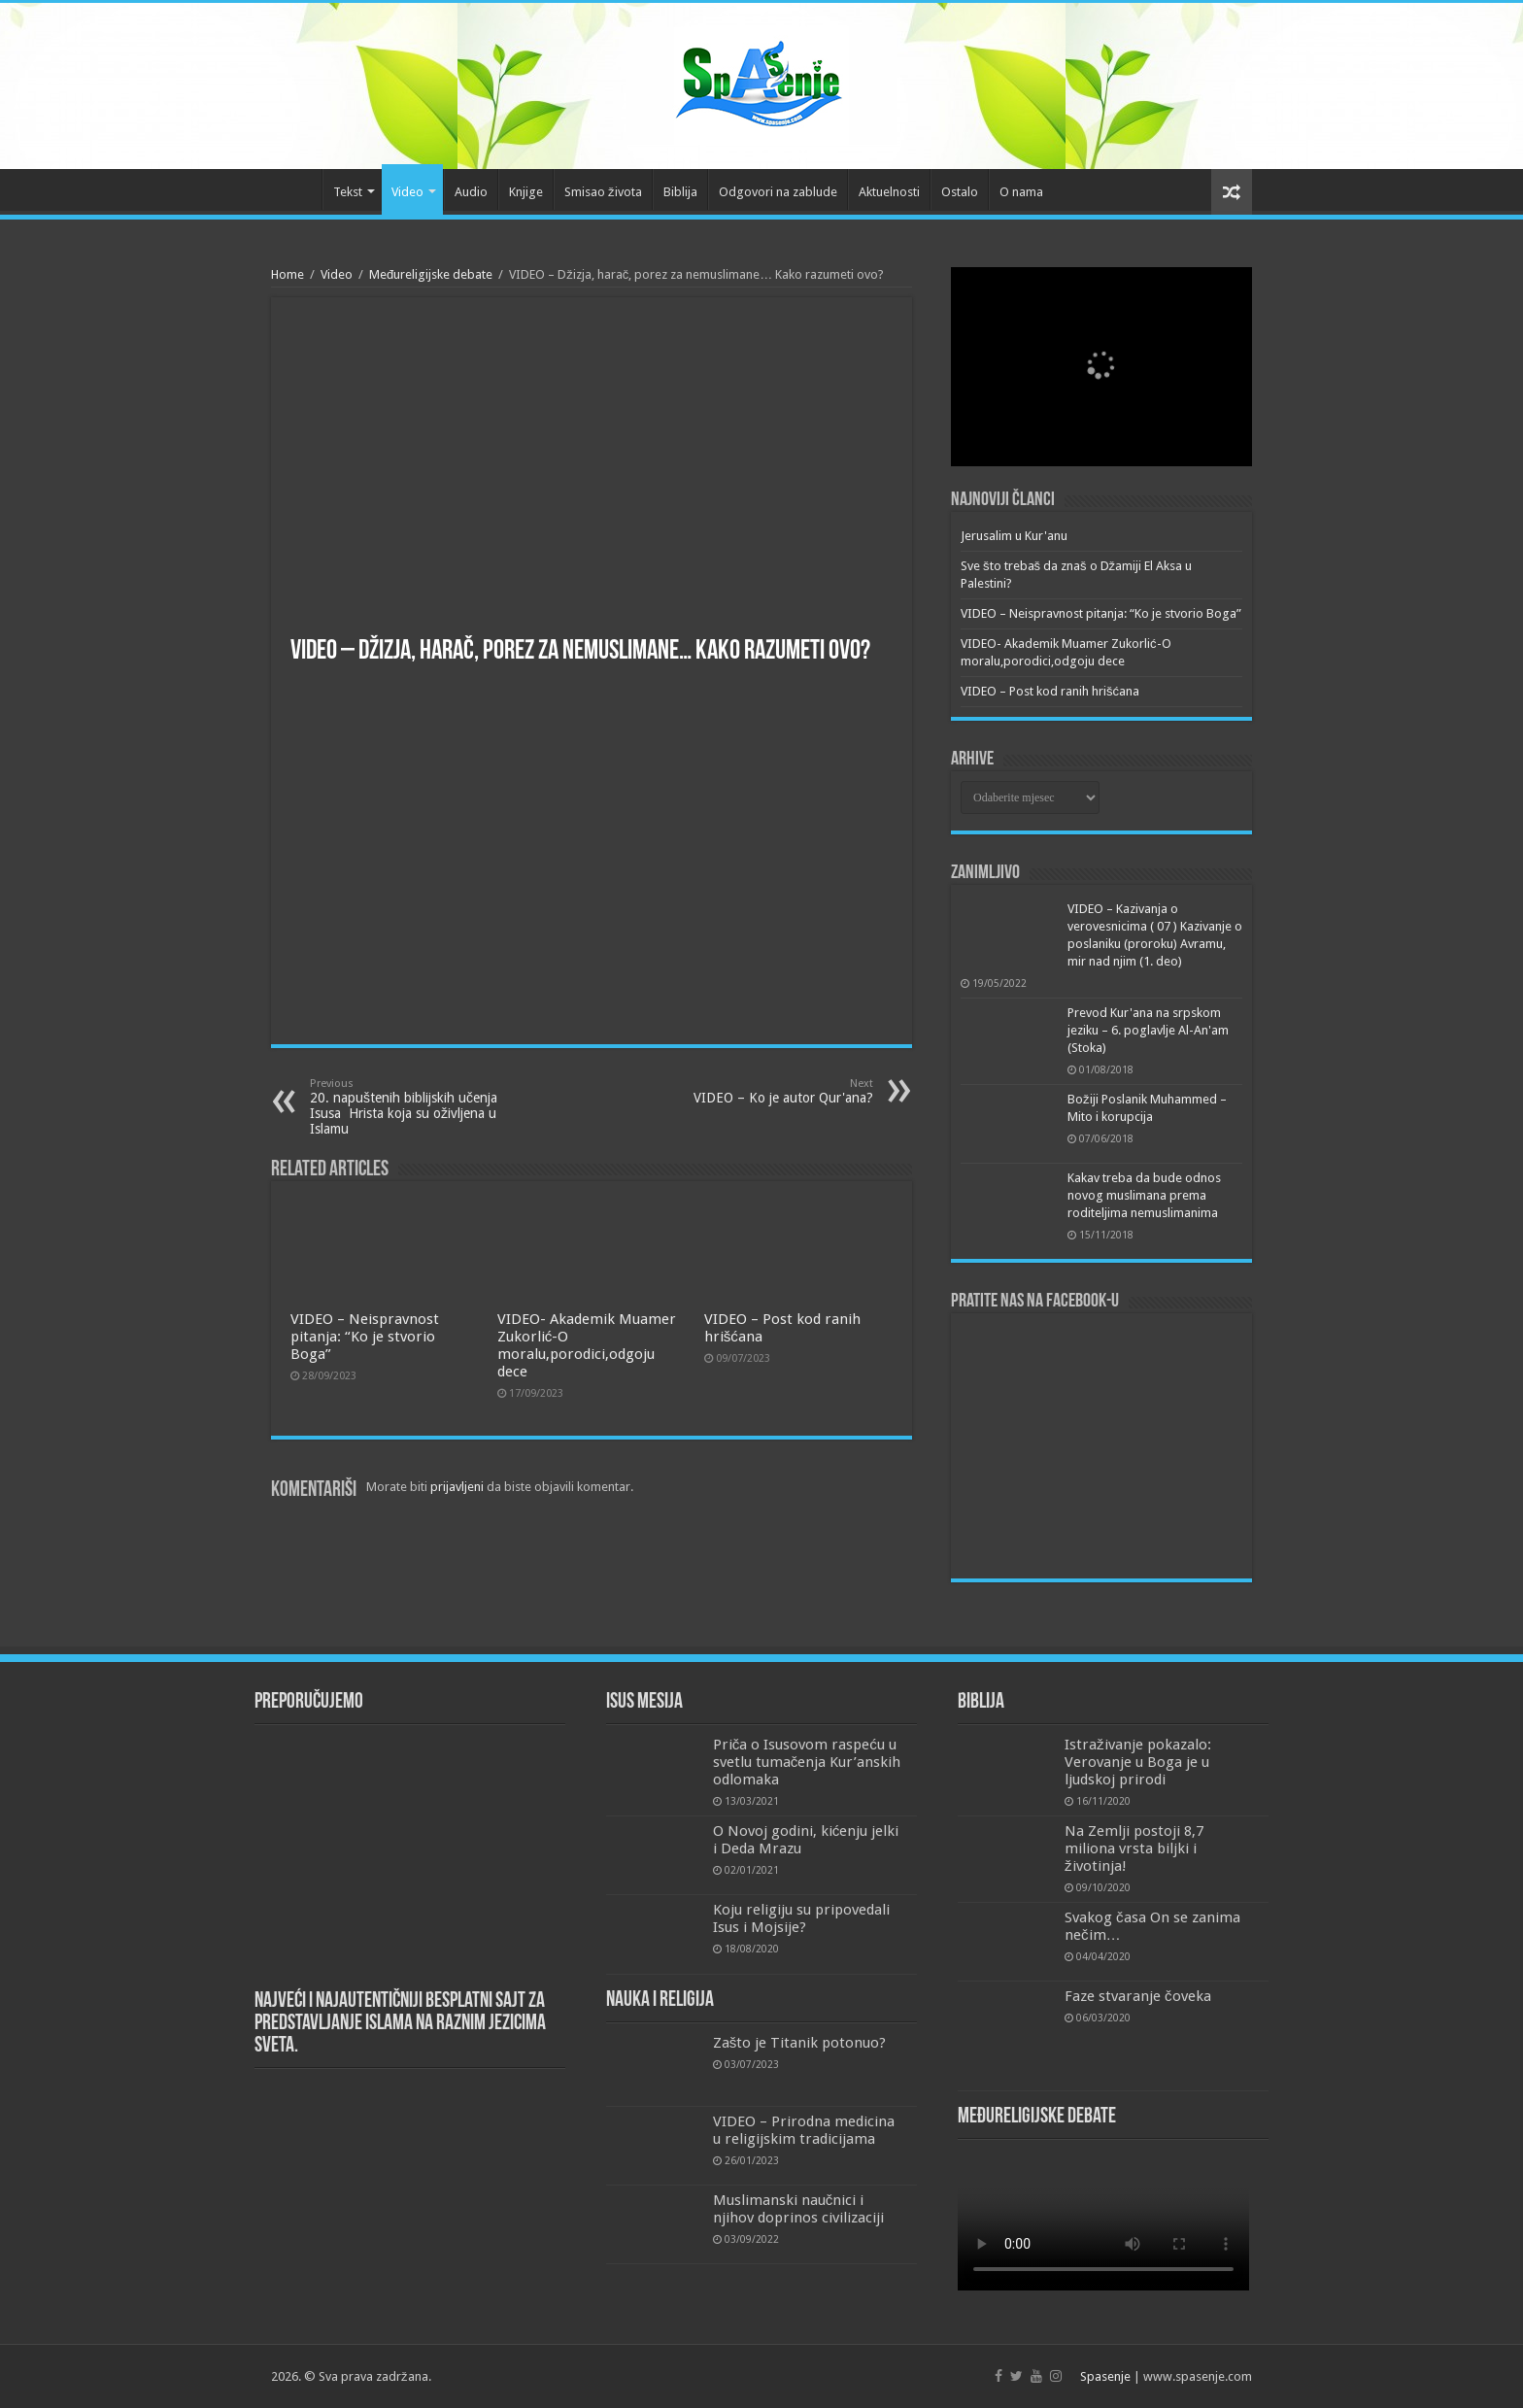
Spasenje (1105, 2376)
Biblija (680, 192)
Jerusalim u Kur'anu (1014, 535)
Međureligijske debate (430, 274)
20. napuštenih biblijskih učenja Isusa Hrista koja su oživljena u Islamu (409, 1106)
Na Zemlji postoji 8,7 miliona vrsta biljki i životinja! (1134, 1848)
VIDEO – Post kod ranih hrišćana (1050, 691)
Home (287, 274)
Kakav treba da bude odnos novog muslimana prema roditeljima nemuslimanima (1144, 1195)
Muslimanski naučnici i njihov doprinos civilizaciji (798, 2208)
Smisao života (603, 192)
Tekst (347, 192)
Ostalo (959, 192)
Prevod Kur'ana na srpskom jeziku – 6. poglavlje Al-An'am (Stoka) (1148, 1030)
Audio (471, 192)
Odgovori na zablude (778, 192)
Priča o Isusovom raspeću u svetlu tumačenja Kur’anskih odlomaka (807, 1762)
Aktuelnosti (889, 192)
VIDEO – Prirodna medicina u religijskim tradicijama (804, 2130)
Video (407, 192)
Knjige (526, 192)
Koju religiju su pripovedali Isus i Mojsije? (801, 1918)
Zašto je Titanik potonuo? (800, 2043)
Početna (296, 189)
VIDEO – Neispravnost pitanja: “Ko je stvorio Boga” (364, 1336)
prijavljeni (457, 1486)
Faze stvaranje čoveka (1138, 1996)
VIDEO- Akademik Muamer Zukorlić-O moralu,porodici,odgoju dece (586, 1345)
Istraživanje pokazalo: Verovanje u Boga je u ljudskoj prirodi (1138, 1762)
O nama (1021, 192)
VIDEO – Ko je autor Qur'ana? (773, 1091)
